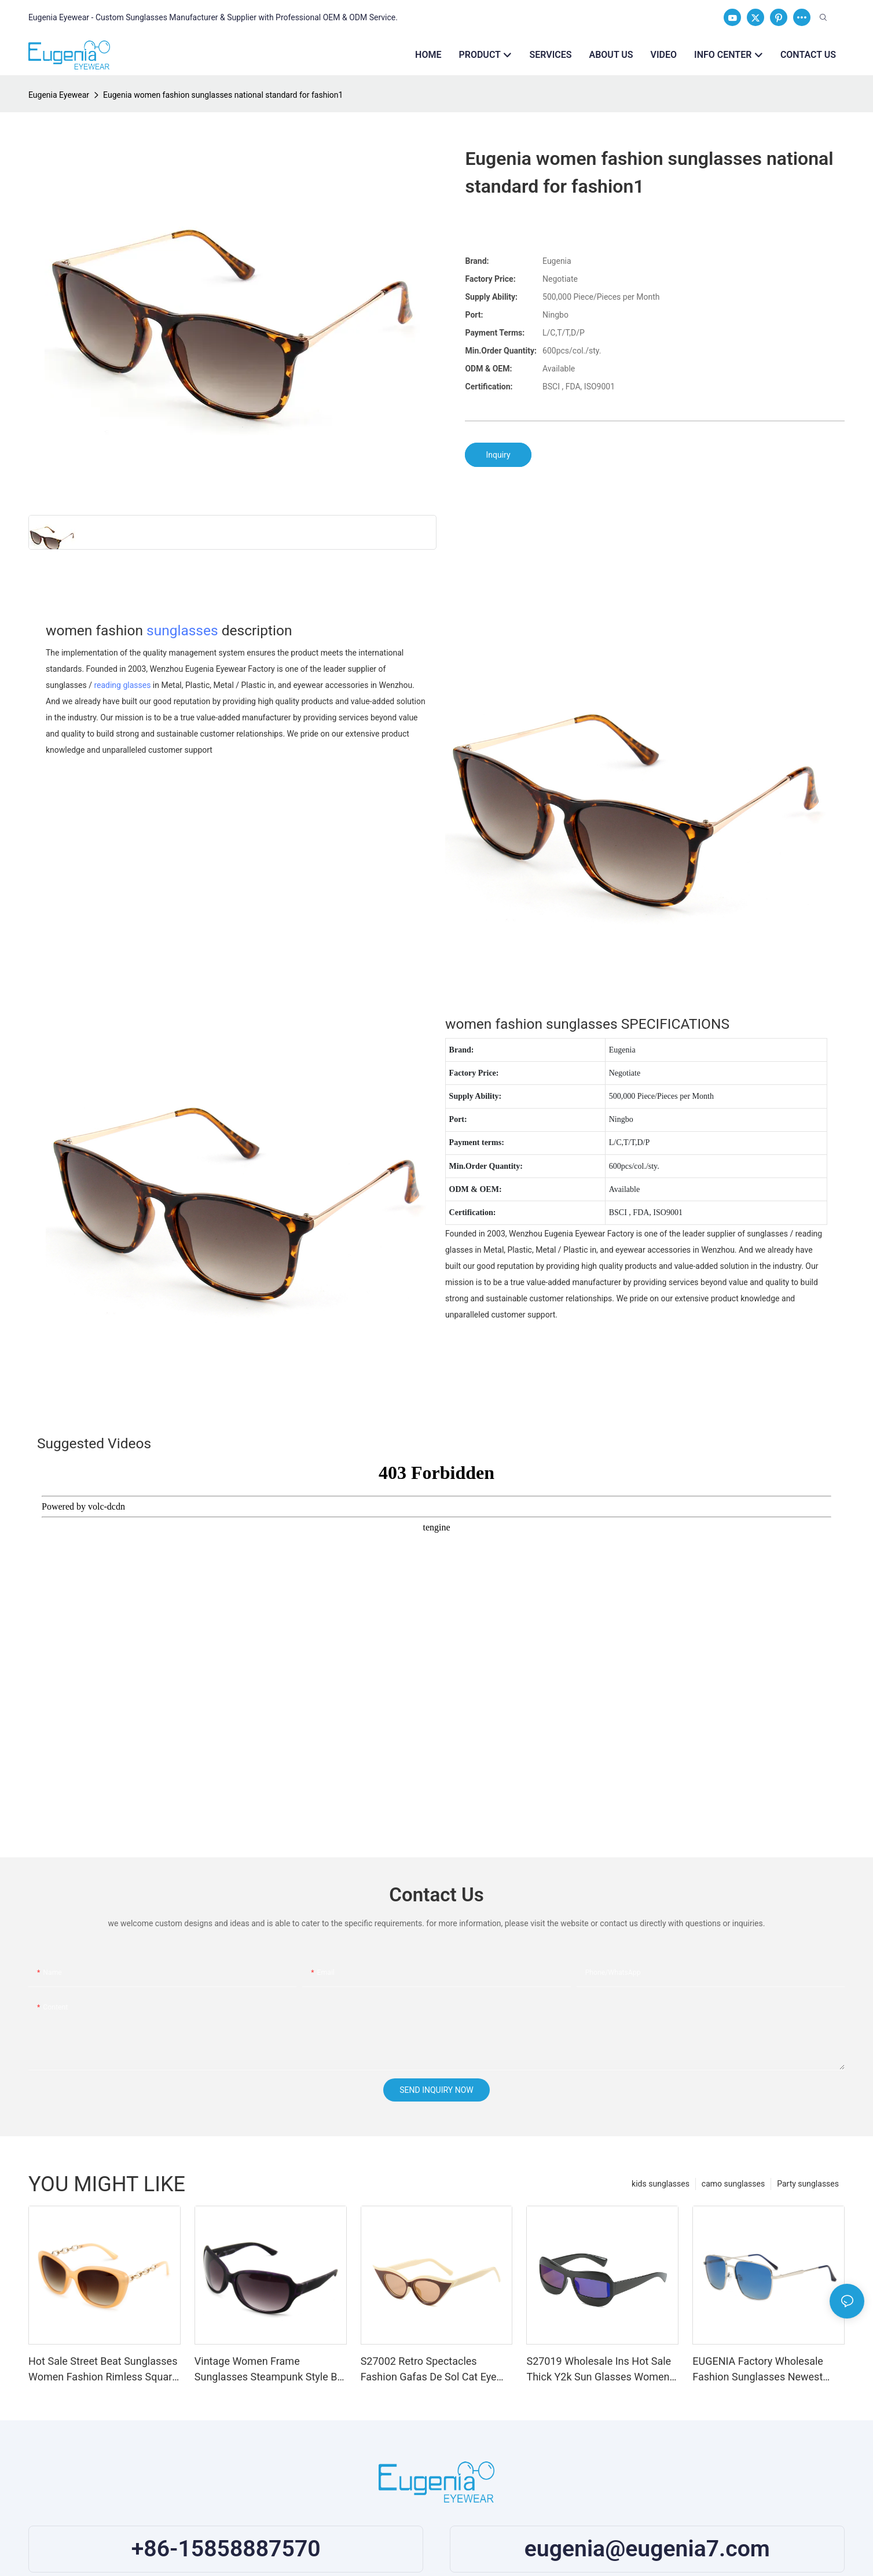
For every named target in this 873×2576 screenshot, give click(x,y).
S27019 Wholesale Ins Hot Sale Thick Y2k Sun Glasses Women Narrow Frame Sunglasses (598, 2369)
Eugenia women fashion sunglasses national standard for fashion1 (223, 95)
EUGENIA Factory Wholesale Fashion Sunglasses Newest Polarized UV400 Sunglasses (758, 2369)
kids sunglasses (660, 2183)
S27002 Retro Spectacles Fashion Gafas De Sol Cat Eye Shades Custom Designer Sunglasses (429, 2369)
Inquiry (498, 454)
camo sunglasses (733, 2183)
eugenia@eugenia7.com (647, 2548)
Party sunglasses (808, 2183)
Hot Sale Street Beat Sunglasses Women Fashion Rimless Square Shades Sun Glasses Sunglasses (103, 2369)
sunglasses (182, 630)
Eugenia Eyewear (58, 95)
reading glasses (122, 685)
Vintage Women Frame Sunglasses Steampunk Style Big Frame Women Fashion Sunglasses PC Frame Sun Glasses (270, 2369)
